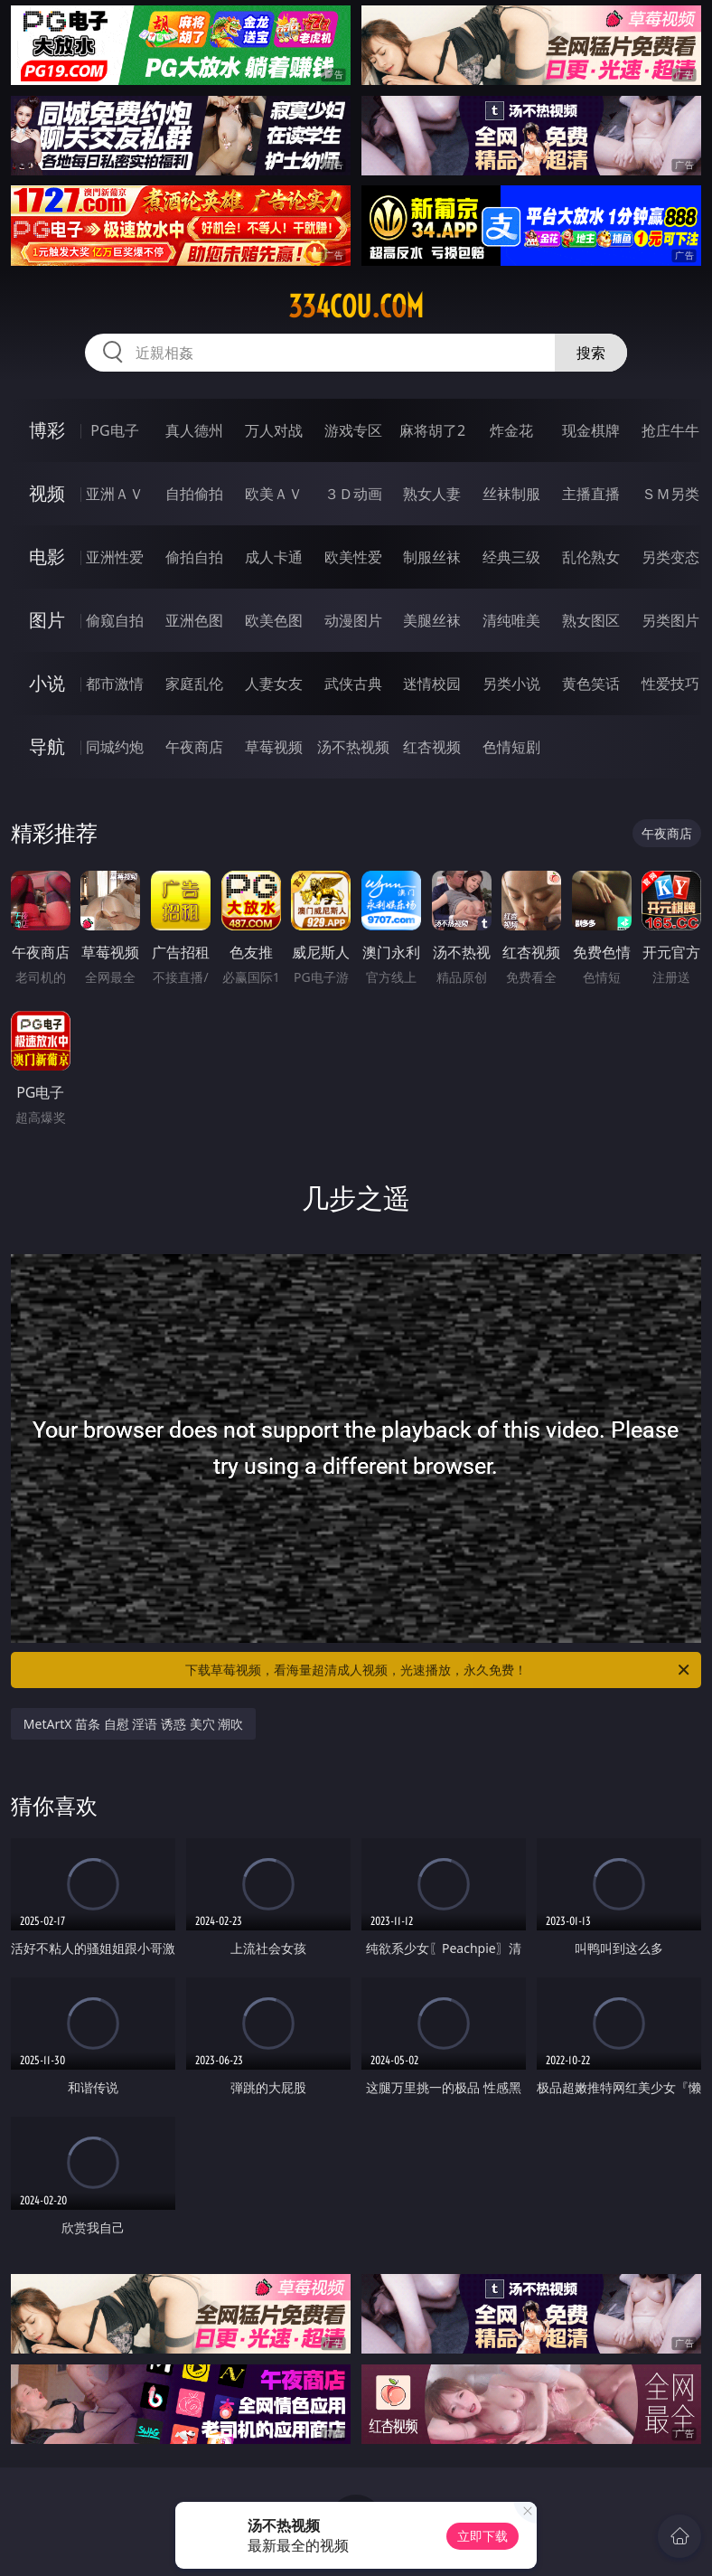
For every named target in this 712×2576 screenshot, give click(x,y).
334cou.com (356, 306)
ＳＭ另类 (670, 494)
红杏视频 (432, 747)
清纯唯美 (511, 620)
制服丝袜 (432, 557)
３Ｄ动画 (353, 494)
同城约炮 (115, 747)
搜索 (590, 353)
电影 (47, 556)
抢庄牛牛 (670, 430)
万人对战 (274, 430)
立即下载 (482, 2535)
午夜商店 (194, 747)
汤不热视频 (353, 747)
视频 (47, 493)
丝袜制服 (511, 494)
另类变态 (670, 557)
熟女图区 (591, 620)
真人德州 (194, 430)
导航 (47, 746)
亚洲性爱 (115, 557)
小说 (47, 683)
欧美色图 (274, 620)
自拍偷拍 (194, 494)
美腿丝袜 (432, 620)
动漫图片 (353, 620)
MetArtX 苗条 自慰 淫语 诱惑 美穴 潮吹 (133, 1723)
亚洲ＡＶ (115, 494)
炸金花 (511, 430)
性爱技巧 (670, 684)
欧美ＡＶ (274, 494)
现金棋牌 (591, 430)
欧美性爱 (353, 557)
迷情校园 (432, 684)
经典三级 (511, 557)
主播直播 (591, 494)
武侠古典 (353, 684)
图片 (47, 620)
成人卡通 (274, 557)
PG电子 (114, 430)
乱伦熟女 (591, 557)
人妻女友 (274, 684)
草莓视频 (274, 747)
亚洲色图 (194, 620)
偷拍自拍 (194, 557)
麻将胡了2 (432, 430)
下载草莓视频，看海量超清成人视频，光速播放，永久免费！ (438, 1670)
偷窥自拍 (115, 620)
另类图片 (670, 620)
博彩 (47, 430)
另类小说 (511, 684)
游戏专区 (353, 430)
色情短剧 (511, 747)
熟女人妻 (432, 494)
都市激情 (115, 684)
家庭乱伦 (194, 684)
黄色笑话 (591, 684)
